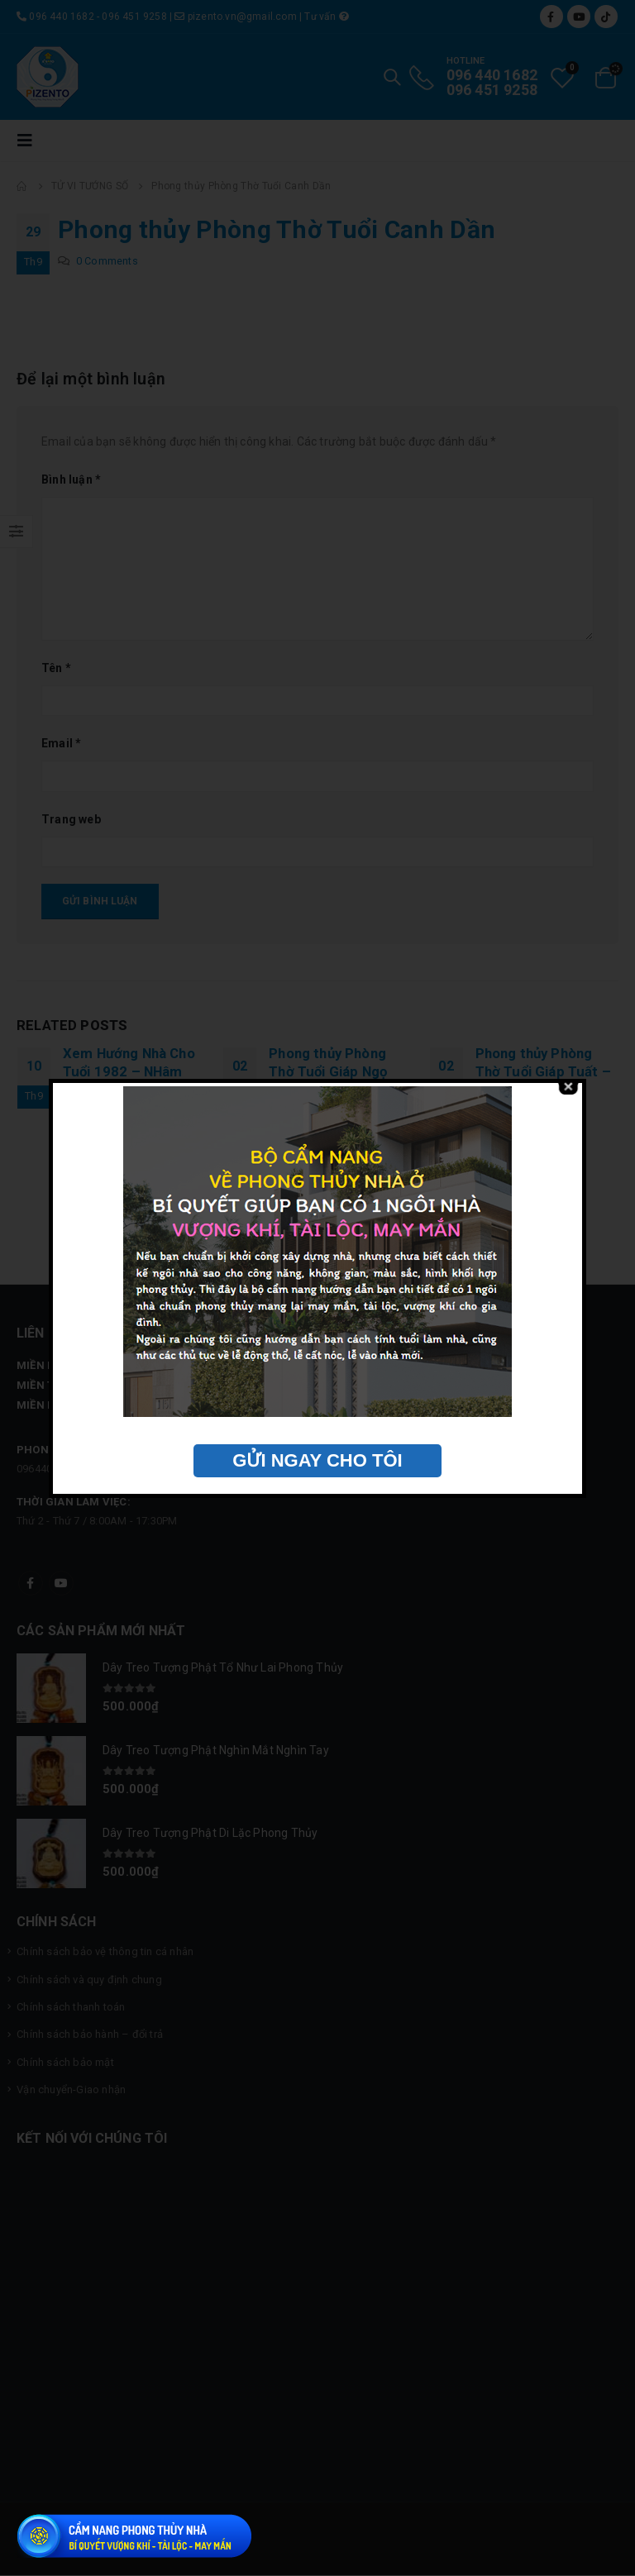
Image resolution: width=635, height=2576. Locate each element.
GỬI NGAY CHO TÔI (317, 1460)
